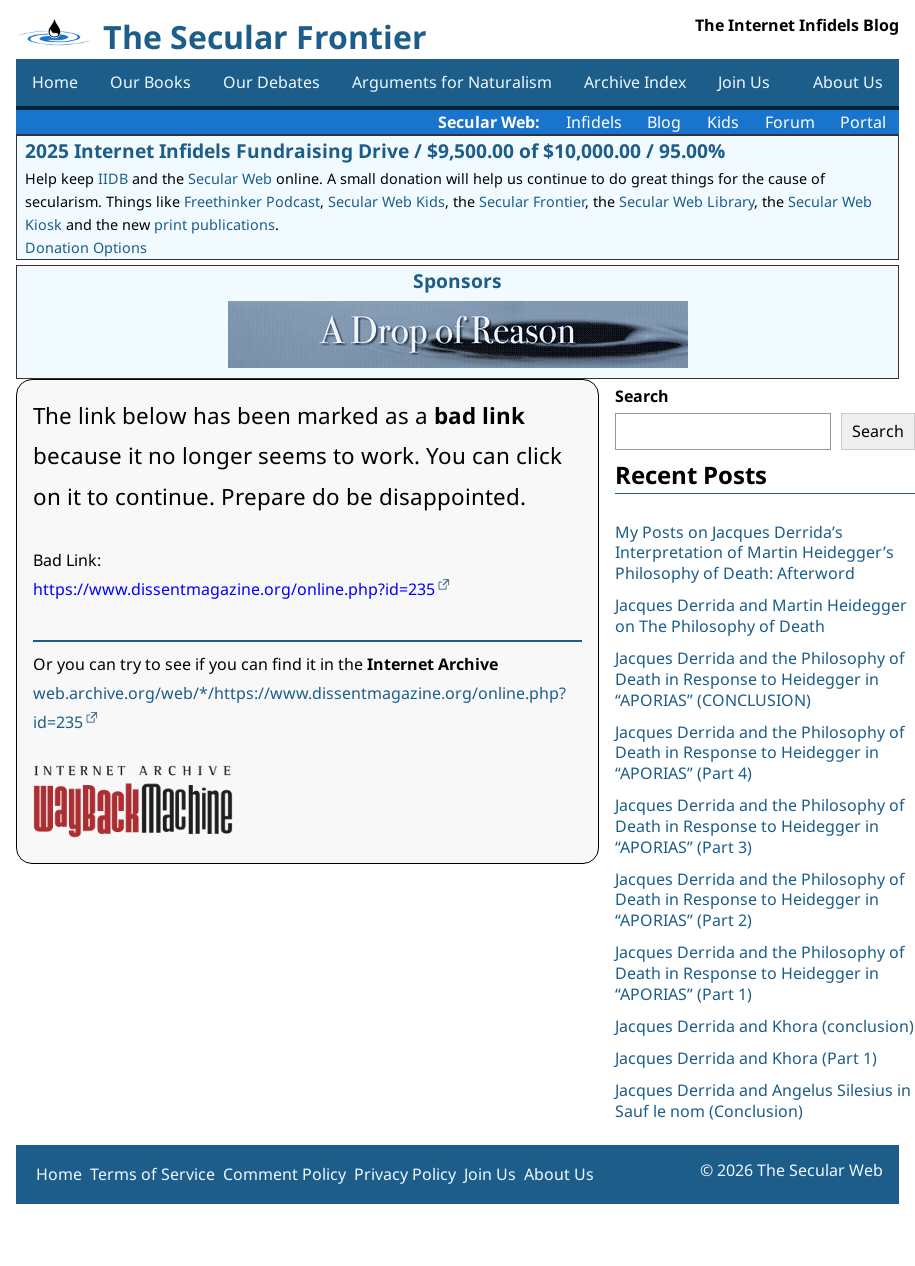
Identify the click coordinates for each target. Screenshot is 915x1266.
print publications (214, 224)
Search (642, 396)
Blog (664, 122)
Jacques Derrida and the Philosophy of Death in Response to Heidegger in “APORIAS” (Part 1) (760, 973)
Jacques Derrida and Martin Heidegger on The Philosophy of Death (761, 615)
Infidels (594, 122)
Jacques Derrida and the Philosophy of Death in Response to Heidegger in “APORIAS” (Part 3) (760, 826)
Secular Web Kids (386, 201)
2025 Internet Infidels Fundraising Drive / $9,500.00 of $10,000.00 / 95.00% (375, 150)
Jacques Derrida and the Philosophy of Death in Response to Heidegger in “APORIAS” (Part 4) (760, 753)
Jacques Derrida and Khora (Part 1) (746, 1058)
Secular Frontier (532, 201)
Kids (723, 122)
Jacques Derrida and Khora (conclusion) (764, 1026)
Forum (790, 122)
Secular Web (230, 178)
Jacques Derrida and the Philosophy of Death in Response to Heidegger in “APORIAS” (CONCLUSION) (760, 679)
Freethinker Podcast (252, 201)
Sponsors (457, 280)
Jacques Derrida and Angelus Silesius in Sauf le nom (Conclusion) (763, 1100)
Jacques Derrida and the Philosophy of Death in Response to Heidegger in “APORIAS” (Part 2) (760, 900)
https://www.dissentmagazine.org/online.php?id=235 (234, 589)
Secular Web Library (686, 201)
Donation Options (86, 247)
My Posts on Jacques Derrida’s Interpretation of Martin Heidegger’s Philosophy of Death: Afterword (754, 553)
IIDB (113, 178)
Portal (863, 122)
